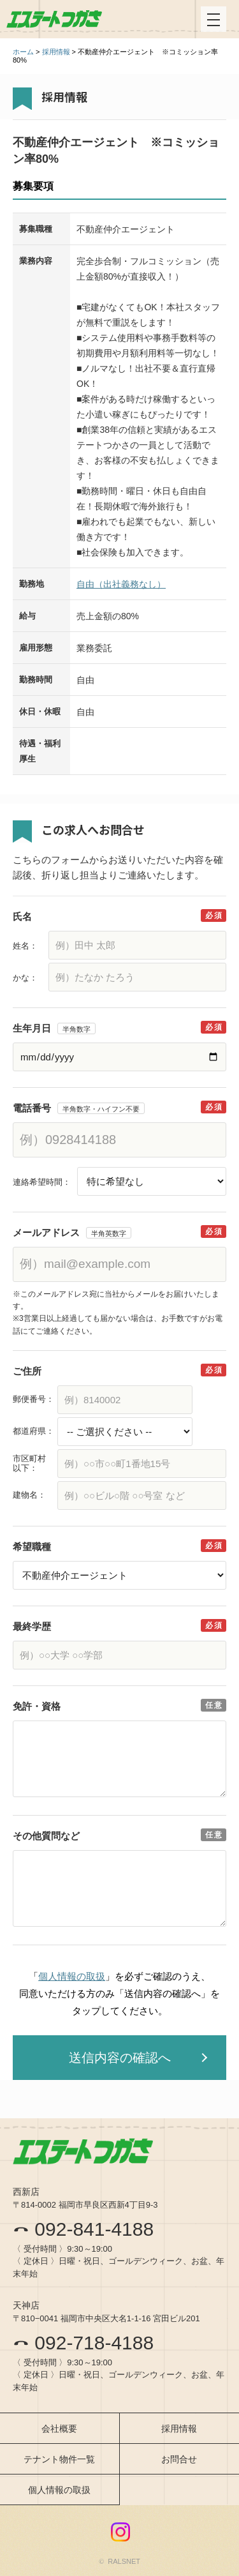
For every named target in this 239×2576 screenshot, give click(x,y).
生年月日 (32, 1028)
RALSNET (124, 2561)
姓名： (25, 946)
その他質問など (46, 1835)
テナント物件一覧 (59, 2459)
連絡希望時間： (42, 1182)
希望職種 (32, 1546)
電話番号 (32, 1108)
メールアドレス (46, 1232)
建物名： (29, 1495)
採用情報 (56, 52)
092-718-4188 (83, 2342)
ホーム (23, 52)
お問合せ (179, 2459)
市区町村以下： (29, 1463)
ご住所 (27, 1371)
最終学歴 (32, 1626)
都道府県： (33, 1431)
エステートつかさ (54, 19)
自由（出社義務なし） (121, 584)
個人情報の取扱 (71, 1976)
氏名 (22, 916)
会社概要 (59, 2428)
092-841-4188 (83, 2229)
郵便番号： (33, 1399)
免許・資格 (37, 1706)
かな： (25, 978)
